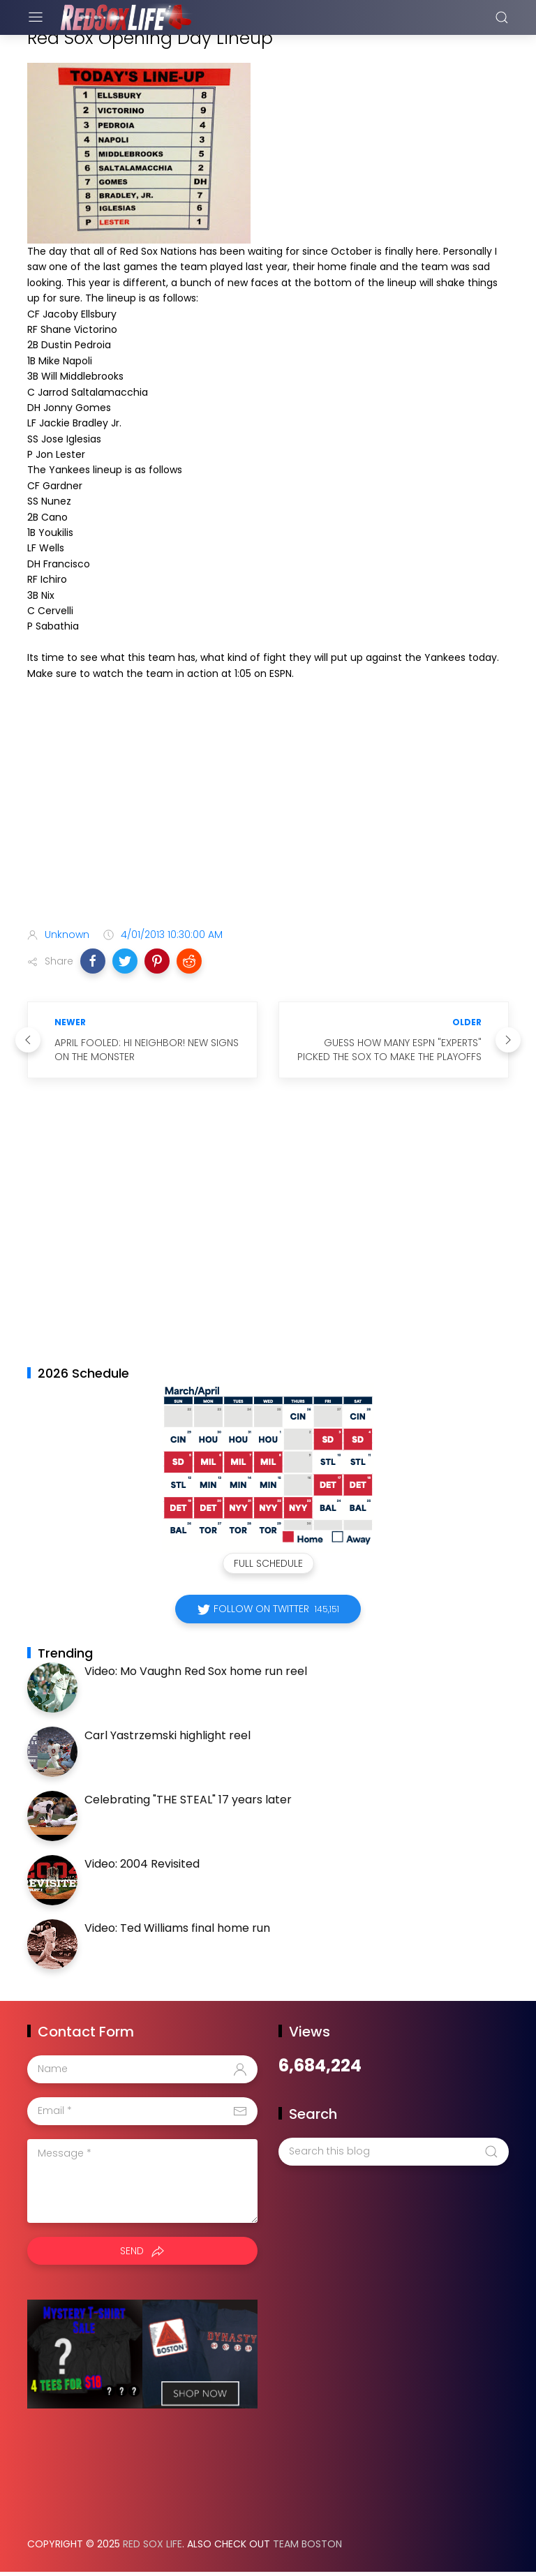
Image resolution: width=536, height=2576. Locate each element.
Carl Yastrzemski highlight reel (167, 1735)
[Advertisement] (268, 806)
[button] (92, 961)
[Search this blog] (393, 2152)
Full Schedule (268, 1563)
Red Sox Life (152, 2544)
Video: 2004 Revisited (142, 1864)
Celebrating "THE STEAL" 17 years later (188, 1800)
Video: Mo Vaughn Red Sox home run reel (195, 1671)
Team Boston (307, 2544)
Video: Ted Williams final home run (177, 1928)
